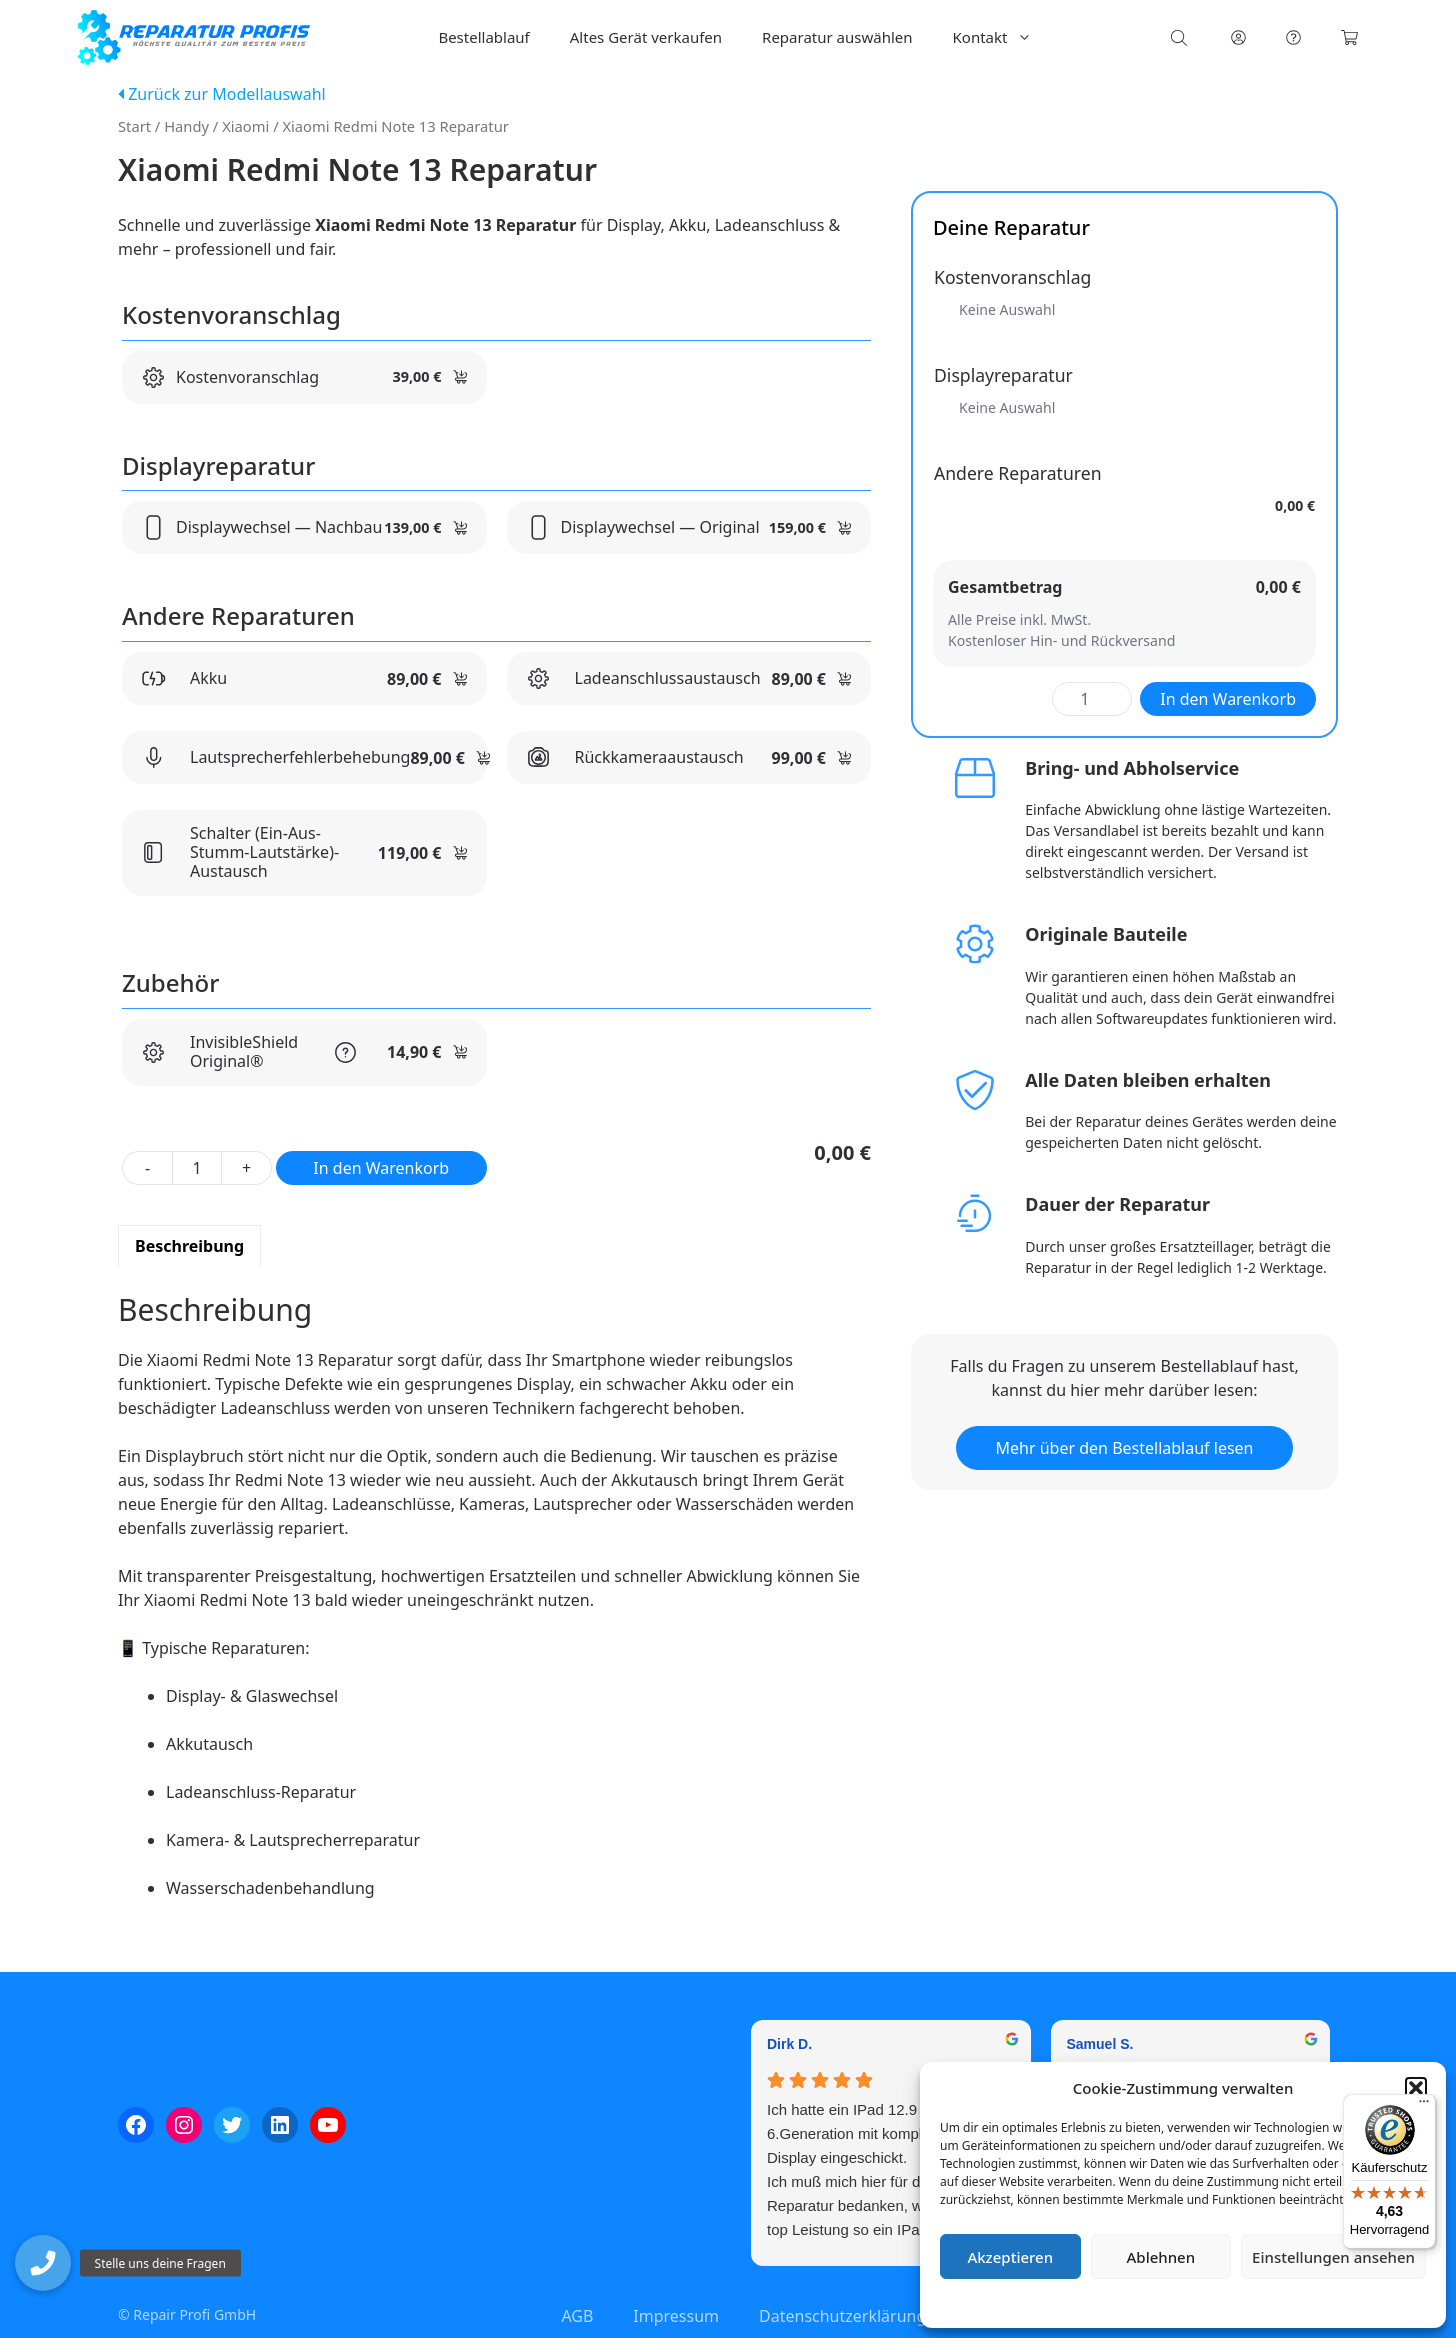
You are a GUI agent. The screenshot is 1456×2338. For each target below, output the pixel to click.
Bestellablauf (483, 37)
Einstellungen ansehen (1333, 2257)
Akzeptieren (1010, 2257)
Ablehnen (1161, 2257)
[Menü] (1424, 2106)
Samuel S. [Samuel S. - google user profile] (1100, 2044)
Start (134, 126)
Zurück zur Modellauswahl (222, 94)
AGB (577, 2316)
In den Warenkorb (381, 1168)
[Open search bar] (1181, 37)
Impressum (1302, 2302)
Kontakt (1003, 37)
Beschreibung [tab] (189, 1246)
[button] (1416, 2088)
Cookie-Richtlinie (1078, 2302)
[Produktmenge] (197, 1168)
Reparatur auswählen (837, 37)
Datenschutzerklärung (1197, 2302)
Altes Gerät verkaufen (646, 37)
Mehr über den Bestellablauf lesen (1125, 1448)
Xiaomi (245, 126)
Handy (186, 126)
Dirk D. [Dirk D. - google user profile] (789, 2044)
